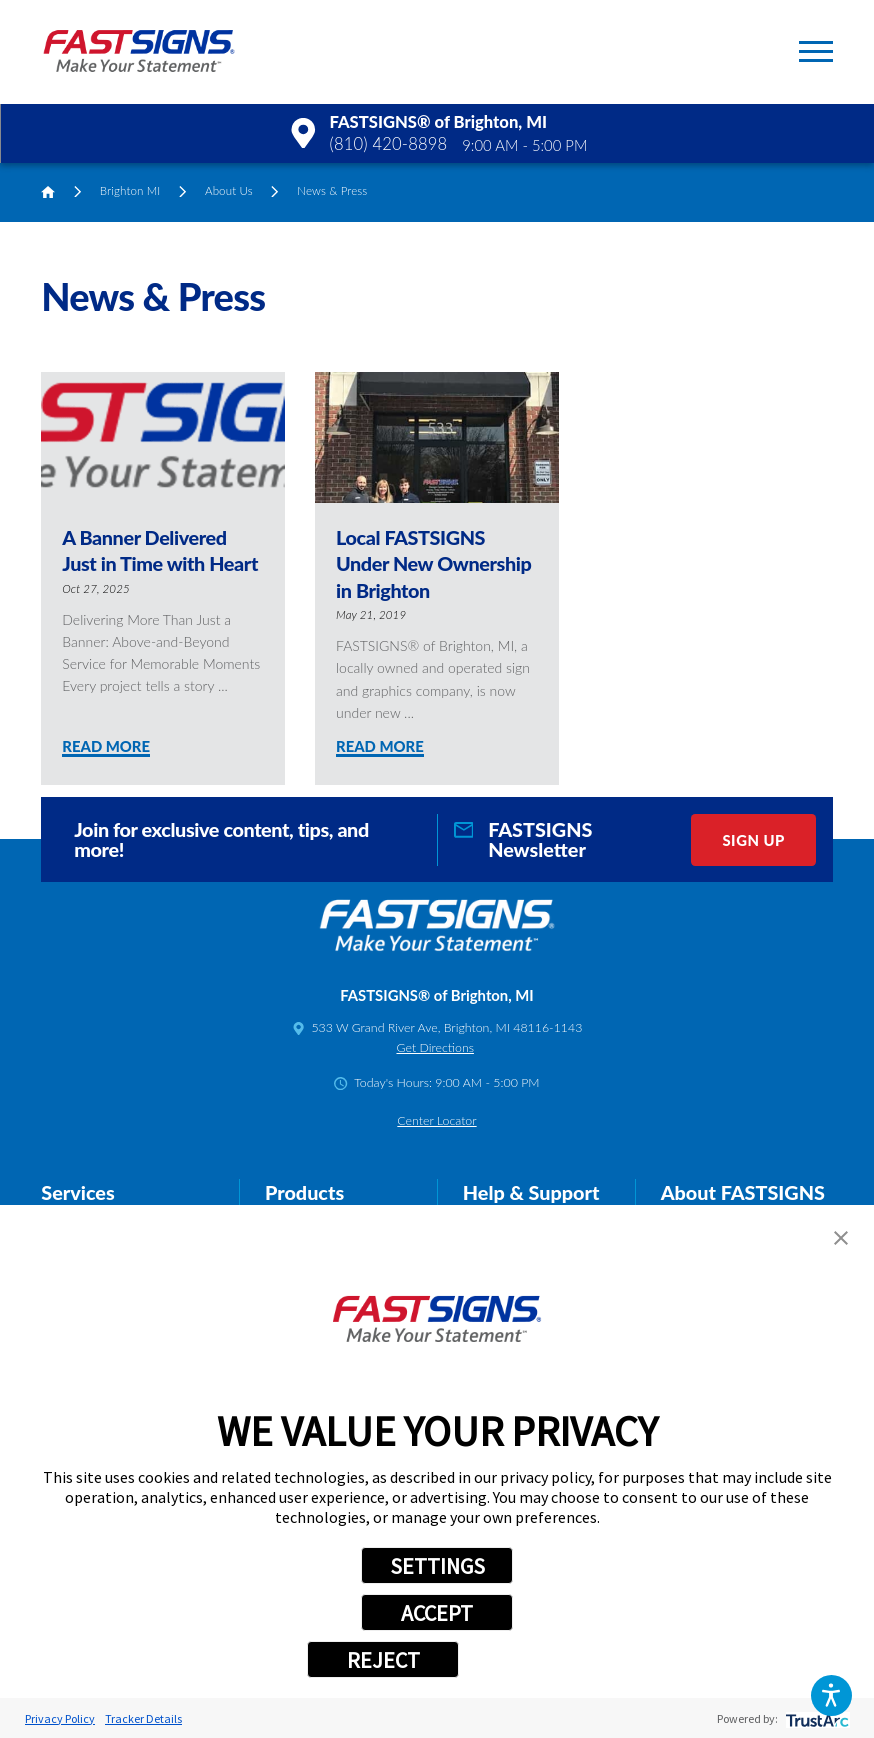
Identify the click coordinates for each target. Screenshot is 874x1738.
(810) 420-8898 (389, 144)
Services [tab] (77, 1192)
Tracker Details (143, 1718)
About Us (229, 190)
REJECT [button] (383, 1660)
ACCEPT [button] (437, 1613)
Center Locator (436, 1120)
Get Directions (434, 1047)
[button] (831, 1695)
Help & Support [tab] (531, 1192)
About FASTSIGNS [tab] (743, 1192)
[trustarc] (815, 1718)
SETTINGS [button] (437, 1566)
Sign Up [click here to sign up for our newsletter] (753, 840)
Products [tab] (304, 1192)
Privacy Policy (60, 1718)
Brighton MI (130, 190)
